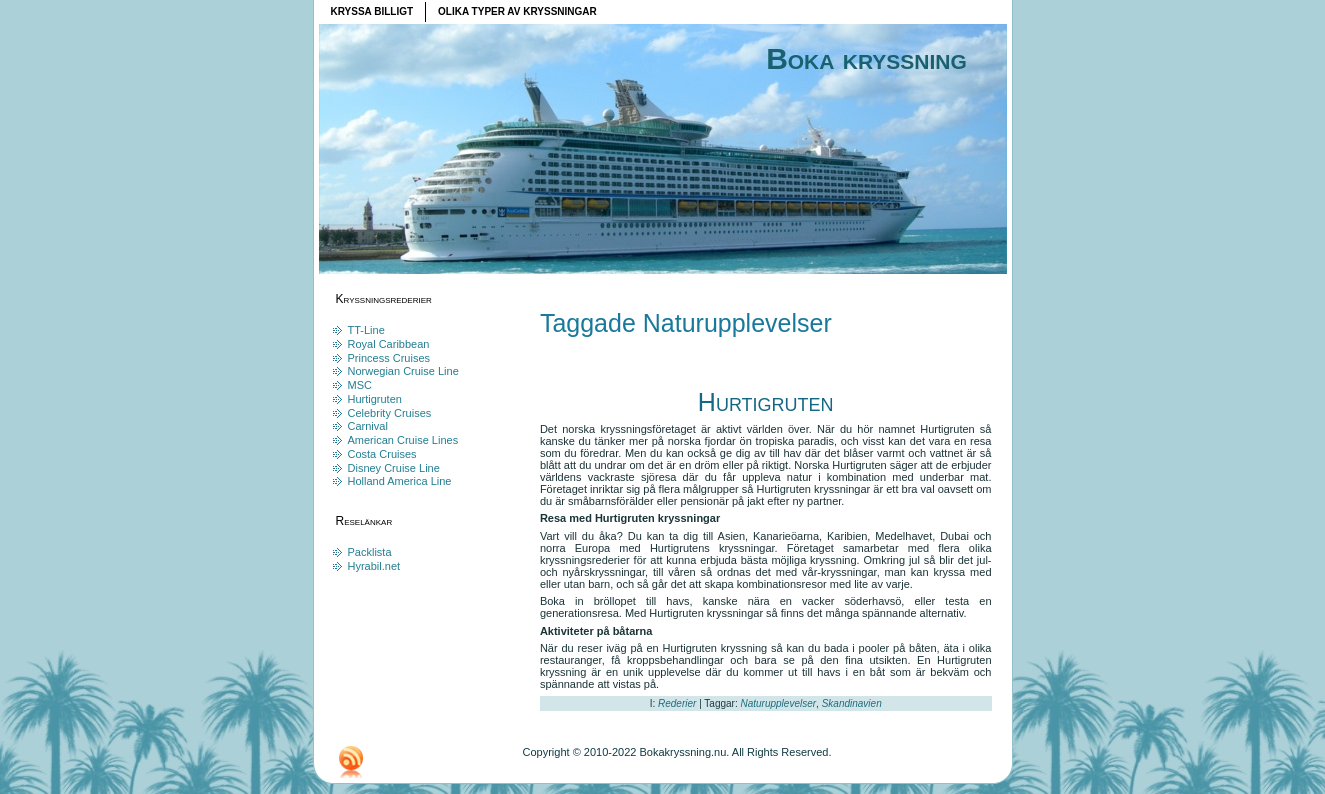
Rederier (677, 703)
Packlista (370, 552)
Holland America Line (400, 481)
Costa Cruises (382, 454)
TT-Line (366, 330)
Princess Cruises (389, 358)
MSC (360, 385)
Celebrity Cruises (390, 413)
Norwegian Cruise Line (403, 371)
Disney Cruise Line (394, 468)
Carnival (368, 426)
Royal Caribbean (389, 344)
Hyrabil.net (374, 566)
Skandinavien (852, 703)
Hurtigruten (375, 399)
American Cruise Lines (403, 440)
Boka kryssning (866, 58)
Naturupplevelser (778, 703)
